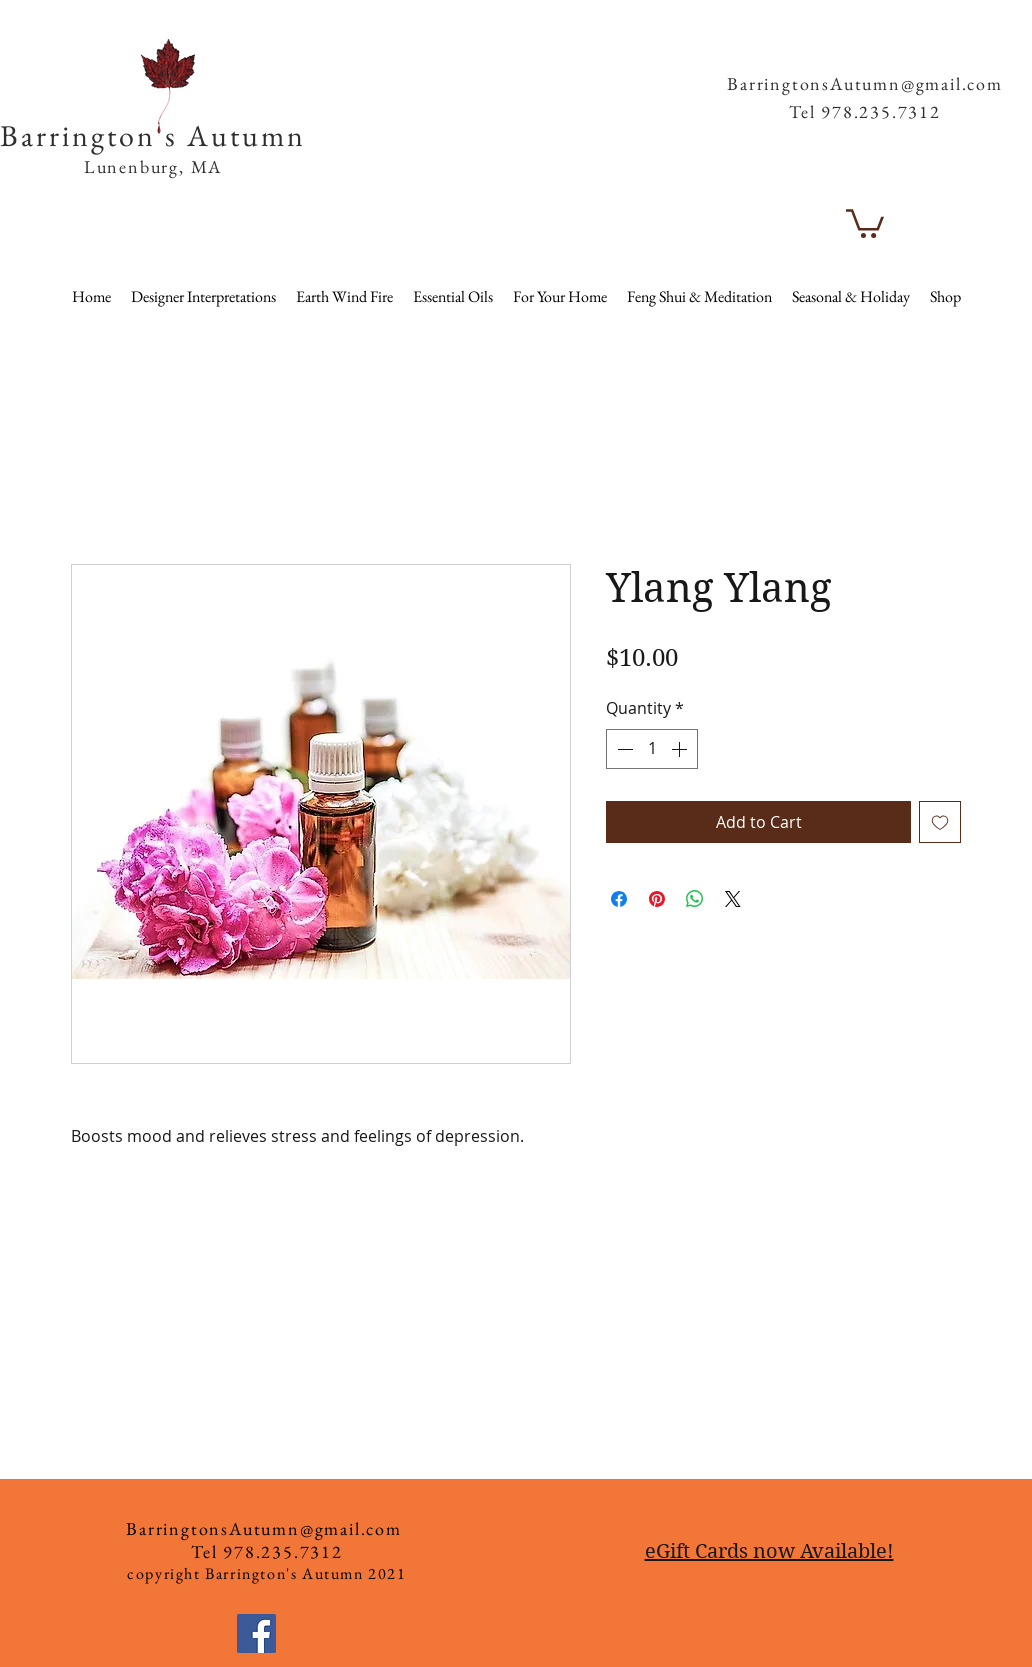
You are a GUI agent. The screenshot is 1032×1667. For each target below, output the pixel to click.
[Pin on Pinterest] (657, 899)
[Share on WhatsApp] (695, 899)
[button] (967, 49)
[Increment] (681, 749)
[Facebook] (256, 1633)
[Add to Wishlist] (940, 822)
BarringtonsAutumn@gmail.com (865, 83)
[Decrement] (623, 749)
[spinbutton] (652, 749)
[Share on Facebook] (619, 899)
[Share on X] (733, 899)
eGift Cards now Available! (769, 1551)
